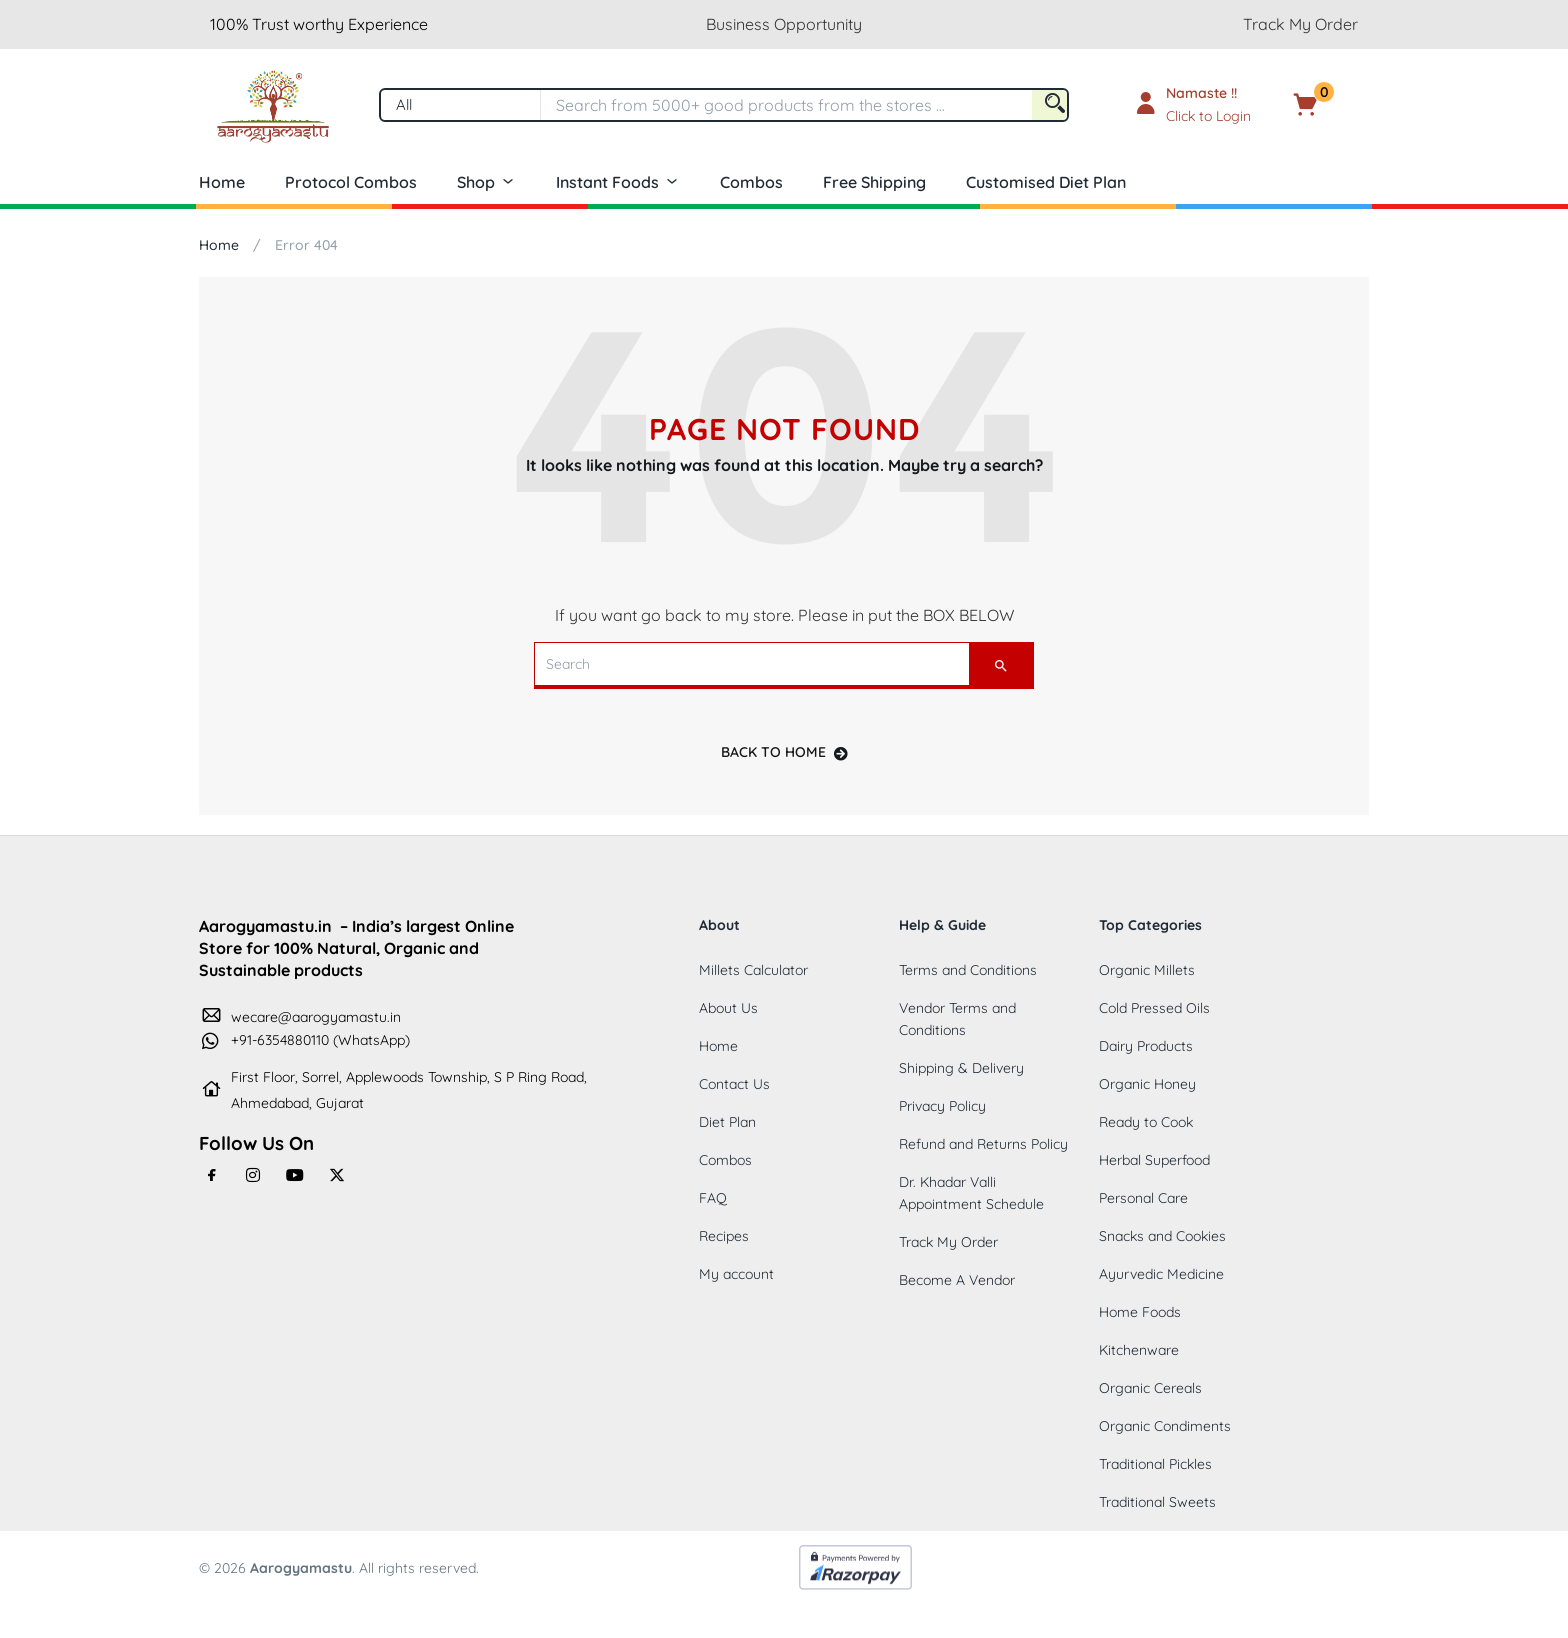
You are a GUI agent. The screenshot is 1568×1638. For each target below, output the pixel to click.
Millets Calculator (753, 970)
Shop (486, 182)
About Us (728, 1008)
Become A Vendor (957, 1280)
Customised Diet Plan (1046, 182)
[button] (1336, 105)
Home (222, 182)
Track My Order (1300, 24)
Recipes (724, 1236)
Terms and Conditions (968, 970)
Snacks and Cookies (1162, 1236)
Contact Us (734, 1084)
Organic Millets (1147, 970)
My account (736, 1274)
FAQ (713, 1198)
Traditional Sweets (1157, 1502)
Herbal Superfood (1154, 1160)
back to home (784, 752)
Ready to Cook (1146, 1122)
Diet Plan (727, 1122)
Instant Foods (618, 182)
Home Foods (1140, 1312)
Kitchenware (1139, 1350)
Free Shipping (874, 182)
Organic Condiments (1165, 1426)
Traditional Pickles (1155, 1464)
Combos (751, 182)
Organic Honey (1147, 1084)
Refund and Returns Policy (983, 1144)
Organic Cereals (1150, 1388)
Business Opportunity (784, 24)
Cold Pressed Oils (1154, 1008)
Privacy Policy (942, 1106)
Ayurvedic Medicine (1161, 1274)
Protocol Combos (351, 182)
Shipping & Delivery (961, 1068)
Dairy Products (1146, 1046)
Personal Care (1143, 1198)
